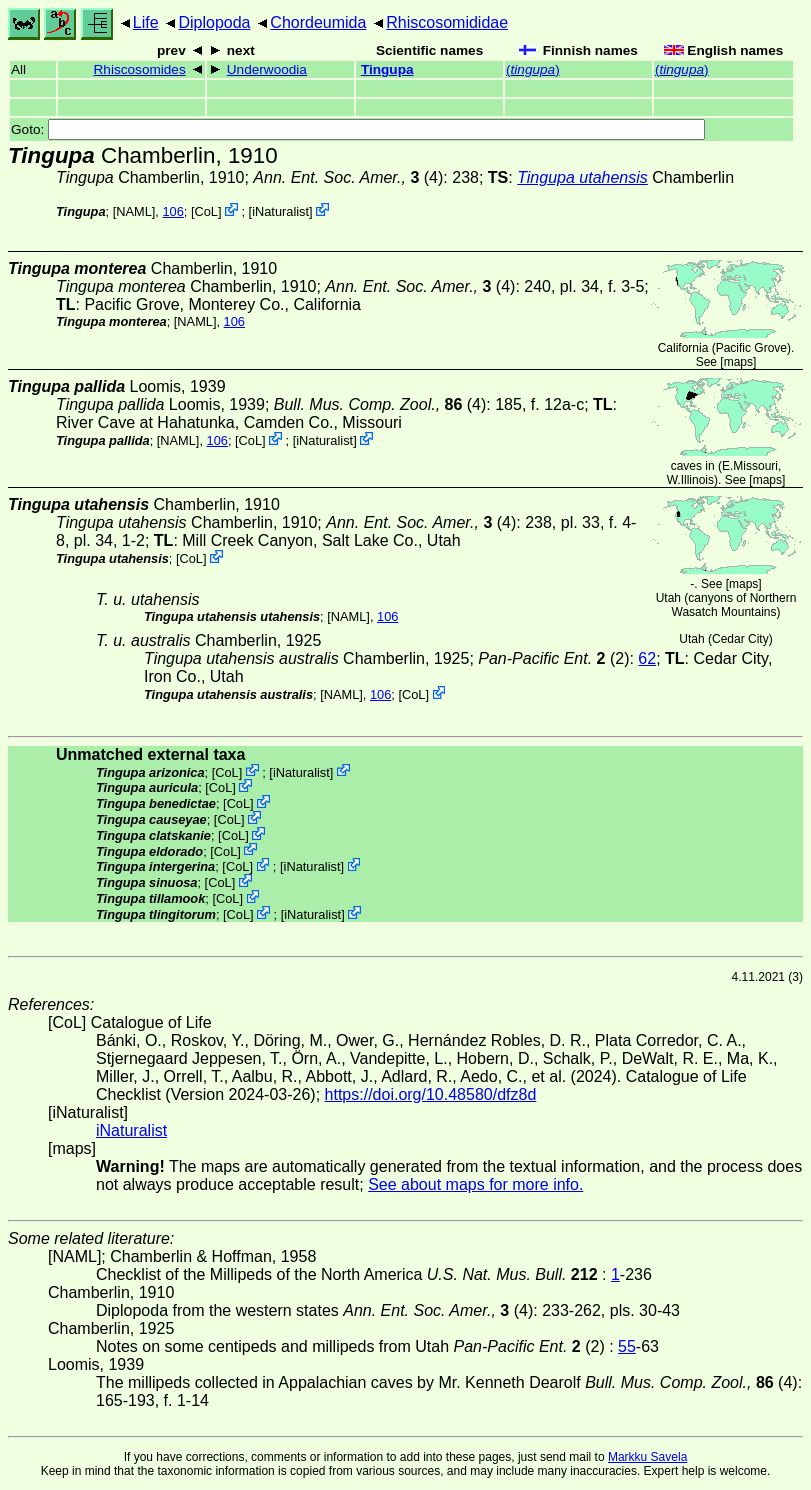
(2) (553, 658)
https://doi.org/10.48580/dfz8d (431, 1094)
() (533, 69)
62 (647, 658)
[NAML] (134, 211)
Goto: (358, 129)
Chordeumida (318, 22)
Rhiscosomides (140, 69)
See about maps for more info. (475, 1184)
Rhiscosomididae (447, 22)
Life (146, 22)
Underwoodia (267, 69)
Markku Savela (647, 1457)
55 (627, 1346)
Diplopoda (214, 22)
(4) (348, 177)
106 (172, 211)
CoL (206, 211)
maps (738, 362)
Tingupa (387, 69)
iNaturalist (280, 211)
